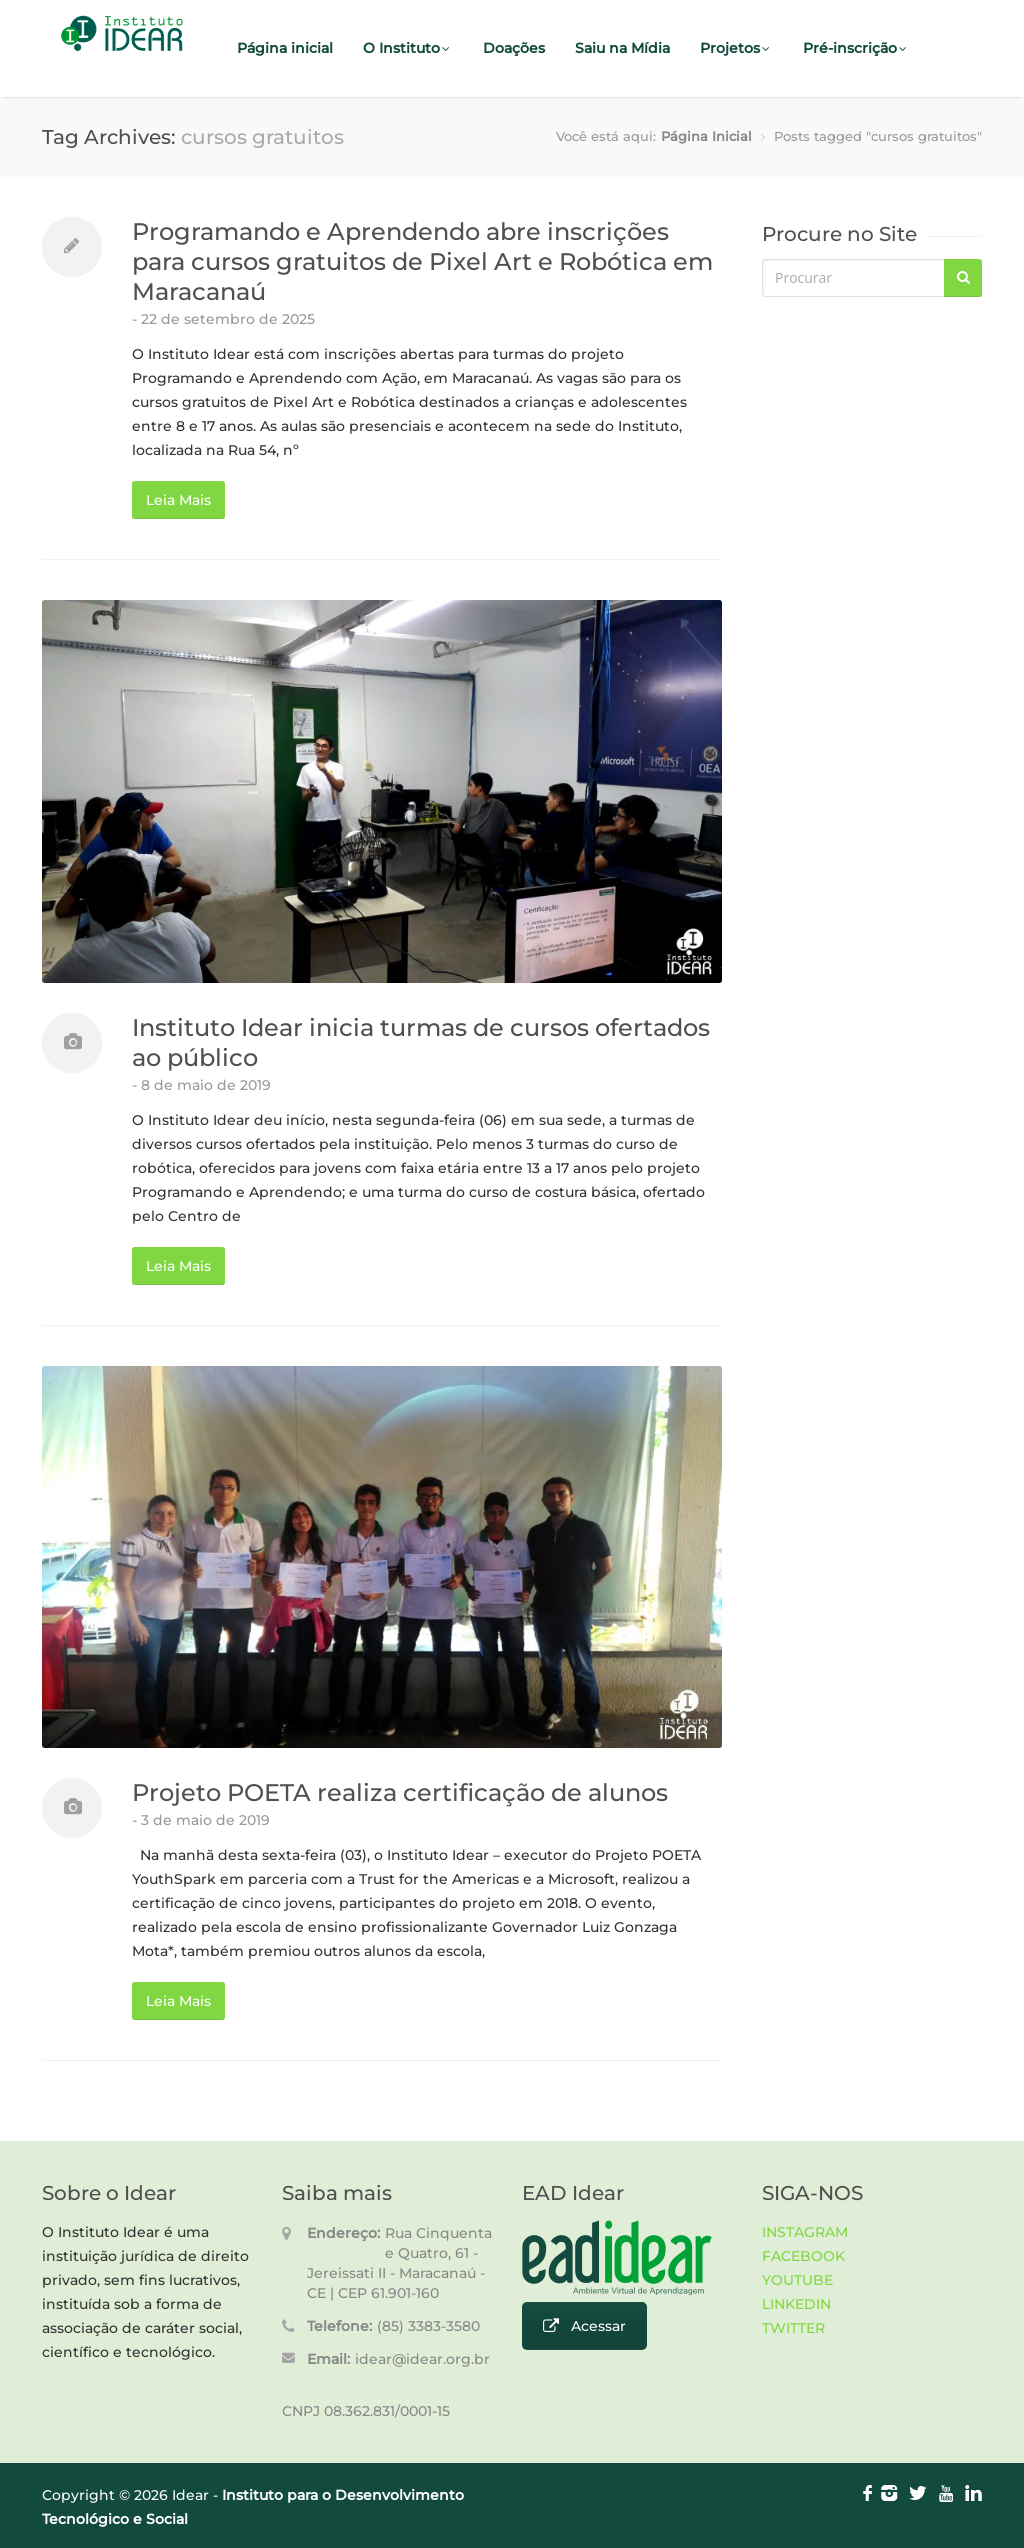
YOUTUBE (797, 2280)
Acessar (584, 2326)
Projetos (736, 48)
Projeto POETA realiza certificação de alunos (400, 1792)
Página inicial (285, 48)
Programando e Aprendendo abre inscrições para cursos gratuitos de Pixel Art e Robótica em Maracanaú (422, 261)
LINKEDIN (796, 2304)
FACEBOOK (803, 2256)
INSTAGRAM (805, 2232)
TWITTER (793, 2328)
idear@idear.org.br (422, 2359)
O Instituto (408, 48)
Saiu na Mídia (622, 48)
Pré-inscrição (856, 48)
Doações (514, 48)
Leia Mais (178, 500)
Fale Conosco (285, 146)
